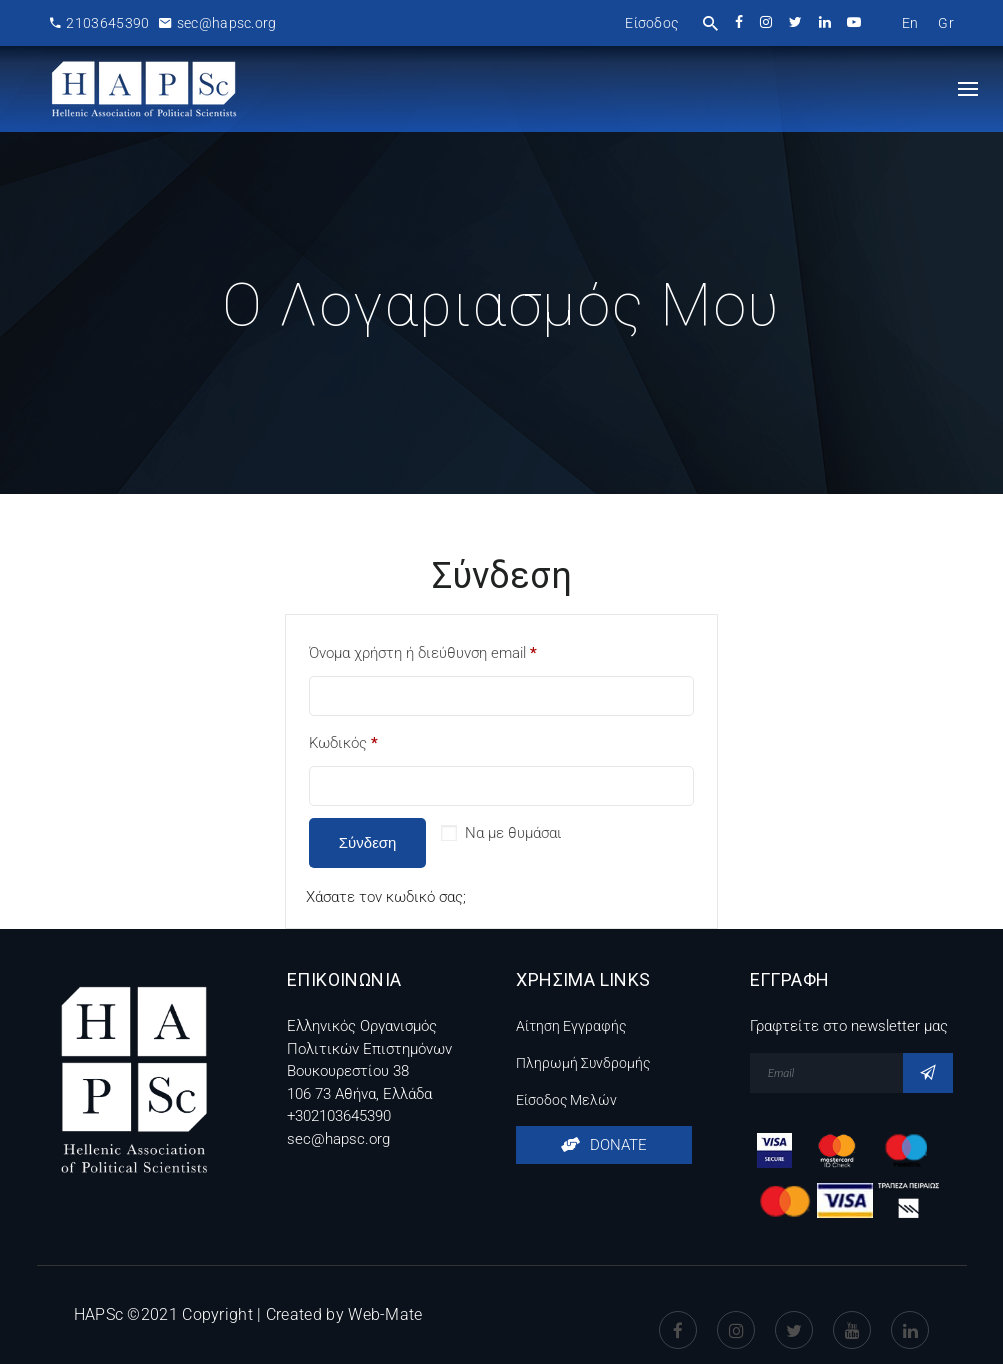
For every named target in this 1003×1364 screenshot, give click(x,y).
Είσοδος (651, 23)
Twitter (794, 1315)
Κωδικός (343, 743)
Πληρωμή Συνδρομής (583, 1063)
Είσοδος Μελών (566, 1100)
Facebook (678, 1315)
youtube (855, 22)
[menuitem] (910, 23)
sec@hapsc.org (217, 23)
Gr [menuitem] (946, 23)
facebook (740, 22)
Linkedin (910, 1315)
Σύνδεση (368, 842)
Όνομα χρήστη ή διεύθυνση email (423, 653)
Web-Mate (385, 1314)
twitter (796, 22)
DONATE (604, 1145)
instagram (767, 22)
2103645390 (99, 23)
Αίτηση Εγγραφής (571, 1026)
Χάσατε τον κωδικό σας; (386, 897)
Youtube (852, 1315)
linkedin (826, 22)
